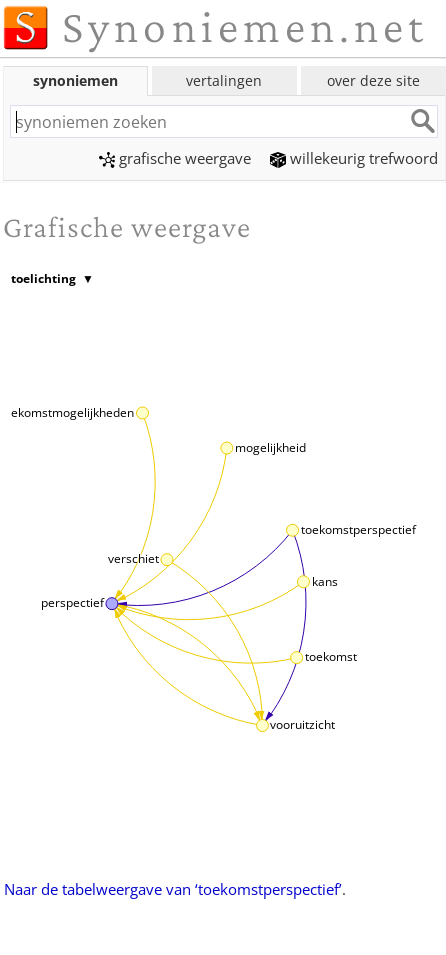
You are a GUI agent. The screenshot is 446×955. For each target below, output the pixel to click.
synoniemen (75, 80)
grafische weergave (175, 158)
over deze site (373, 80)
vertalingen (224, 80)
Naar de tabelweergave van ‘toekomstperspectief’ (173, 889)
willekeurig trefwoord (354, 158)
